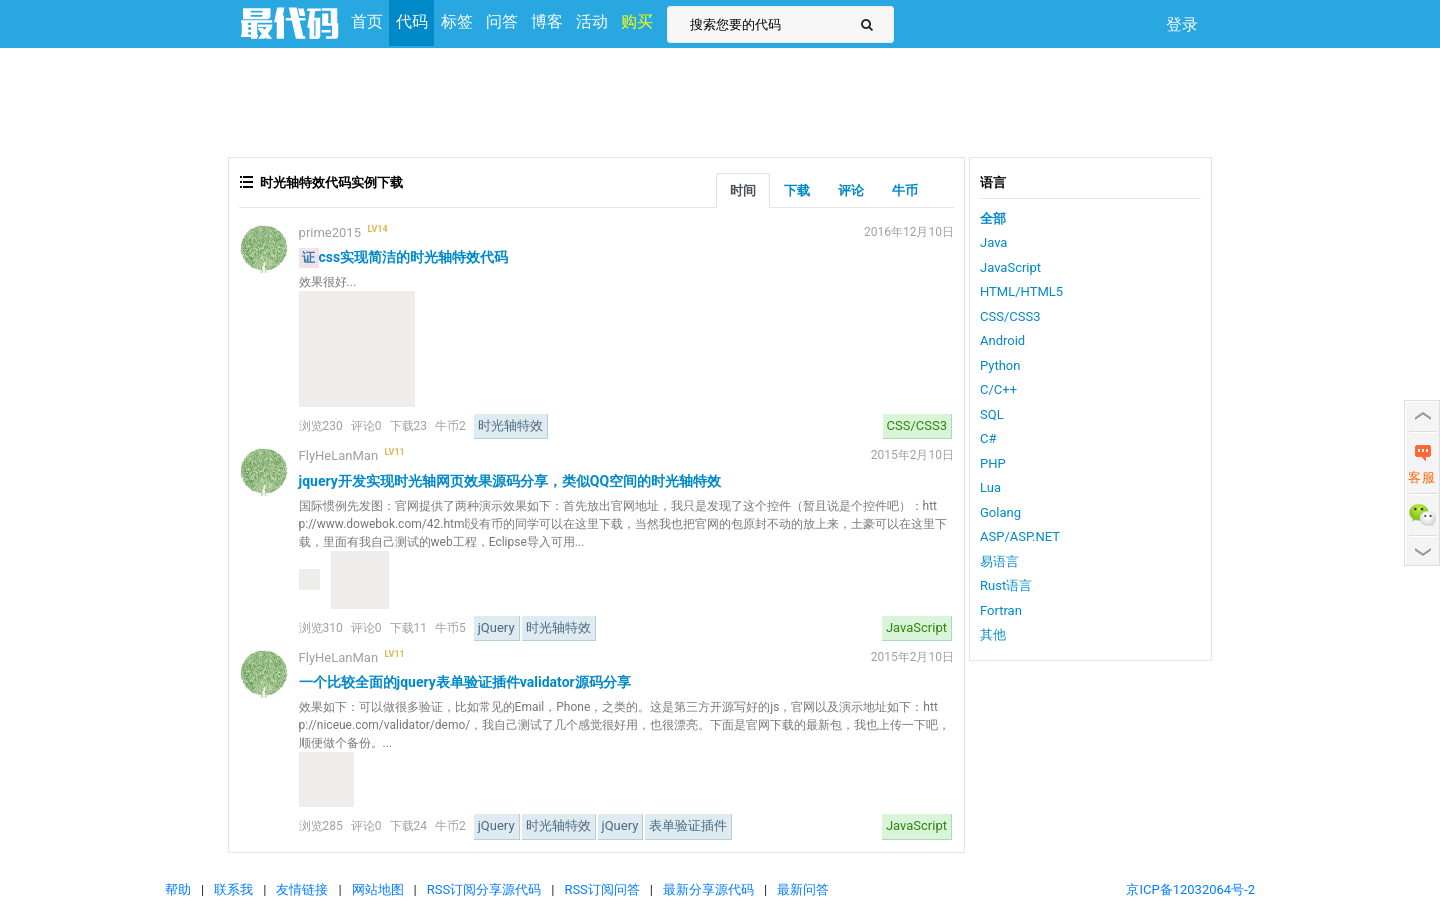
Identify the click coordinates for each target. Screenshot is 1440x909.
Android (1002, 340)
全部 (993, 218)
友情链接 (302, 889)
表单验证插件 (688, 825)
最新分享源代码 (708, 889)
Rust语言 (1006, 585)
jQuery (496, 627)
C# (988, 438)
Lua (990, 487)
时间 (743, 190)
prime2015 (330, 232)
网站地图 (378, 889)
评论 (851, 190)
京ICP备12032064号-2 (1190, 889)
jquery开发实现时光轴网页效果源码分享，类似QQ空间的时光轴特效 (510, 481)
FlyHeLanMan (339, 455)
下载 (797, 190)
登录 (1182, 24)
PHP (993, 463)
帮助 (178, 889)
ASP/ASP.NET (1020, 536)
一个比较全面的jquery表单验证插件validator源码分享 (465, 682)
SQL (992, 414)
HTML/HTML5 (1021, 291)
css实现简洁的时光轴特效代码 (414, 257)
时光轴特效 (510, 425)
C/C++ (998, 389)
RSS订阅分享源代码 (484, 889)
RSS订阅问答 (601, 889)
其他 (993, 634)
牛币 (905, 190)
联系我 (233, 889)
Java (993, 242)
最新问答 (803, 889)
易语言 (999, 561)
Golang (1000, 512)
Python (1000, 365)
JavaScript (916, 627)
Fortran (1001, 610)
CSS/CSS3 (917, 425)
